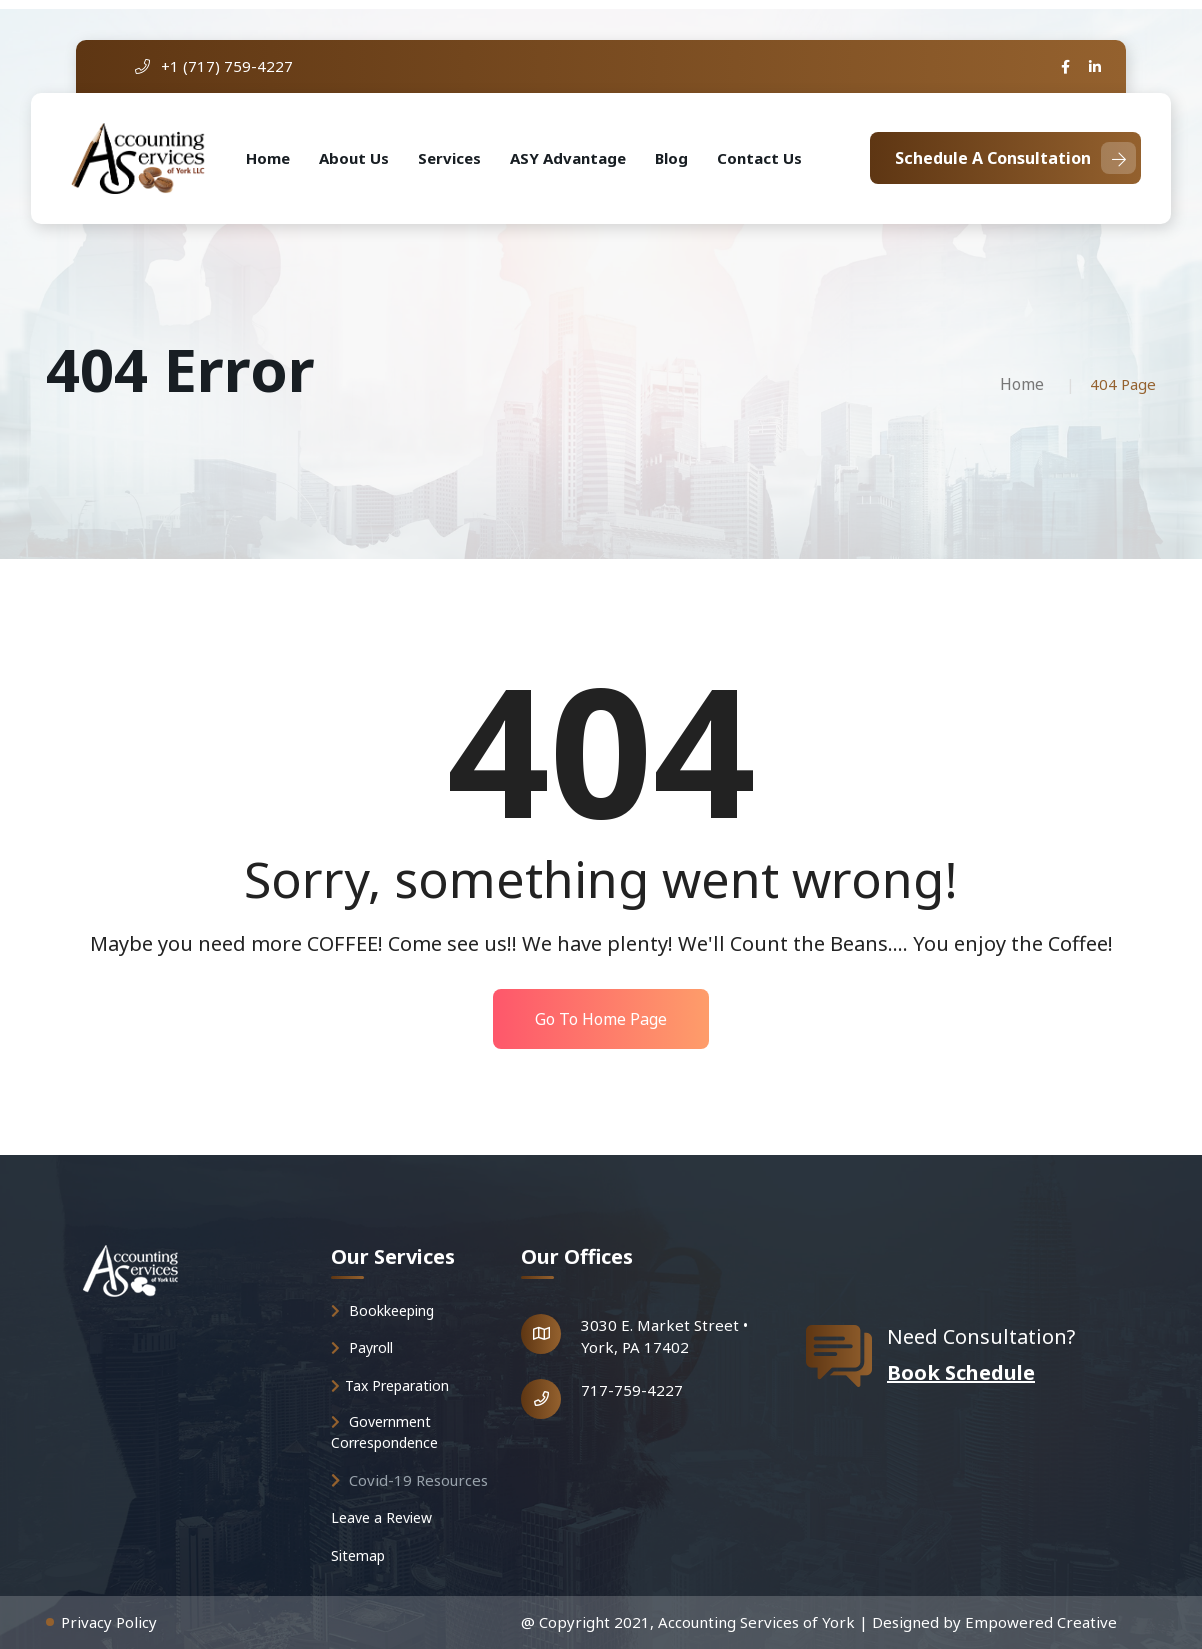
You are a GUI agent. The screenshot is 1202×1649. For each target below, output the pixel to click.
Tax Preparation (390, 1385)
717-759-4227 (632, 1390)
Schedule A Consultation (1015, 158)
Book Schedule (961, 1372)
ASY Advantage (568, 158)
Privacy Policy (109, 1622)
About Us (354, 158)
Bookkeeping (382, 1310)
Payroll (362, 1347)
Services (449, 158)
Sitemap (358, 1555)
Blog (671, 158)
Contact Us (759, 158)
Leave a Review (381, 1517)
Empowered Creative (1041, 1622)
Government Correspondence (384, 1432)
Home (268, 158)
